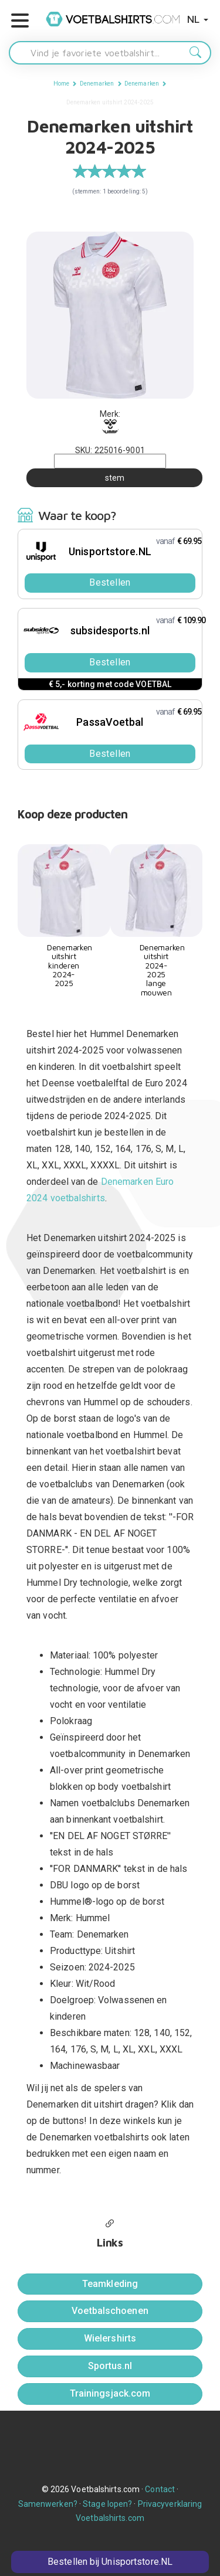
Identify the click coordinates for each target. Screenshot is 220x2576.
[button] (20, 20)
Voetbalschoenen (110, 2310)
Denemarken (97, 83)
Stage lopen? (107, 2504)
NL (197, 19)
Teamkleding (110, 2283)
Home (61, 83)
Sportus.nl (110, 2365)
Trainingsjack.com (110, 2393)
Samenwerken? (47, 2504)
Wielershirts (110, 2338)
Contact (160, 2489)
